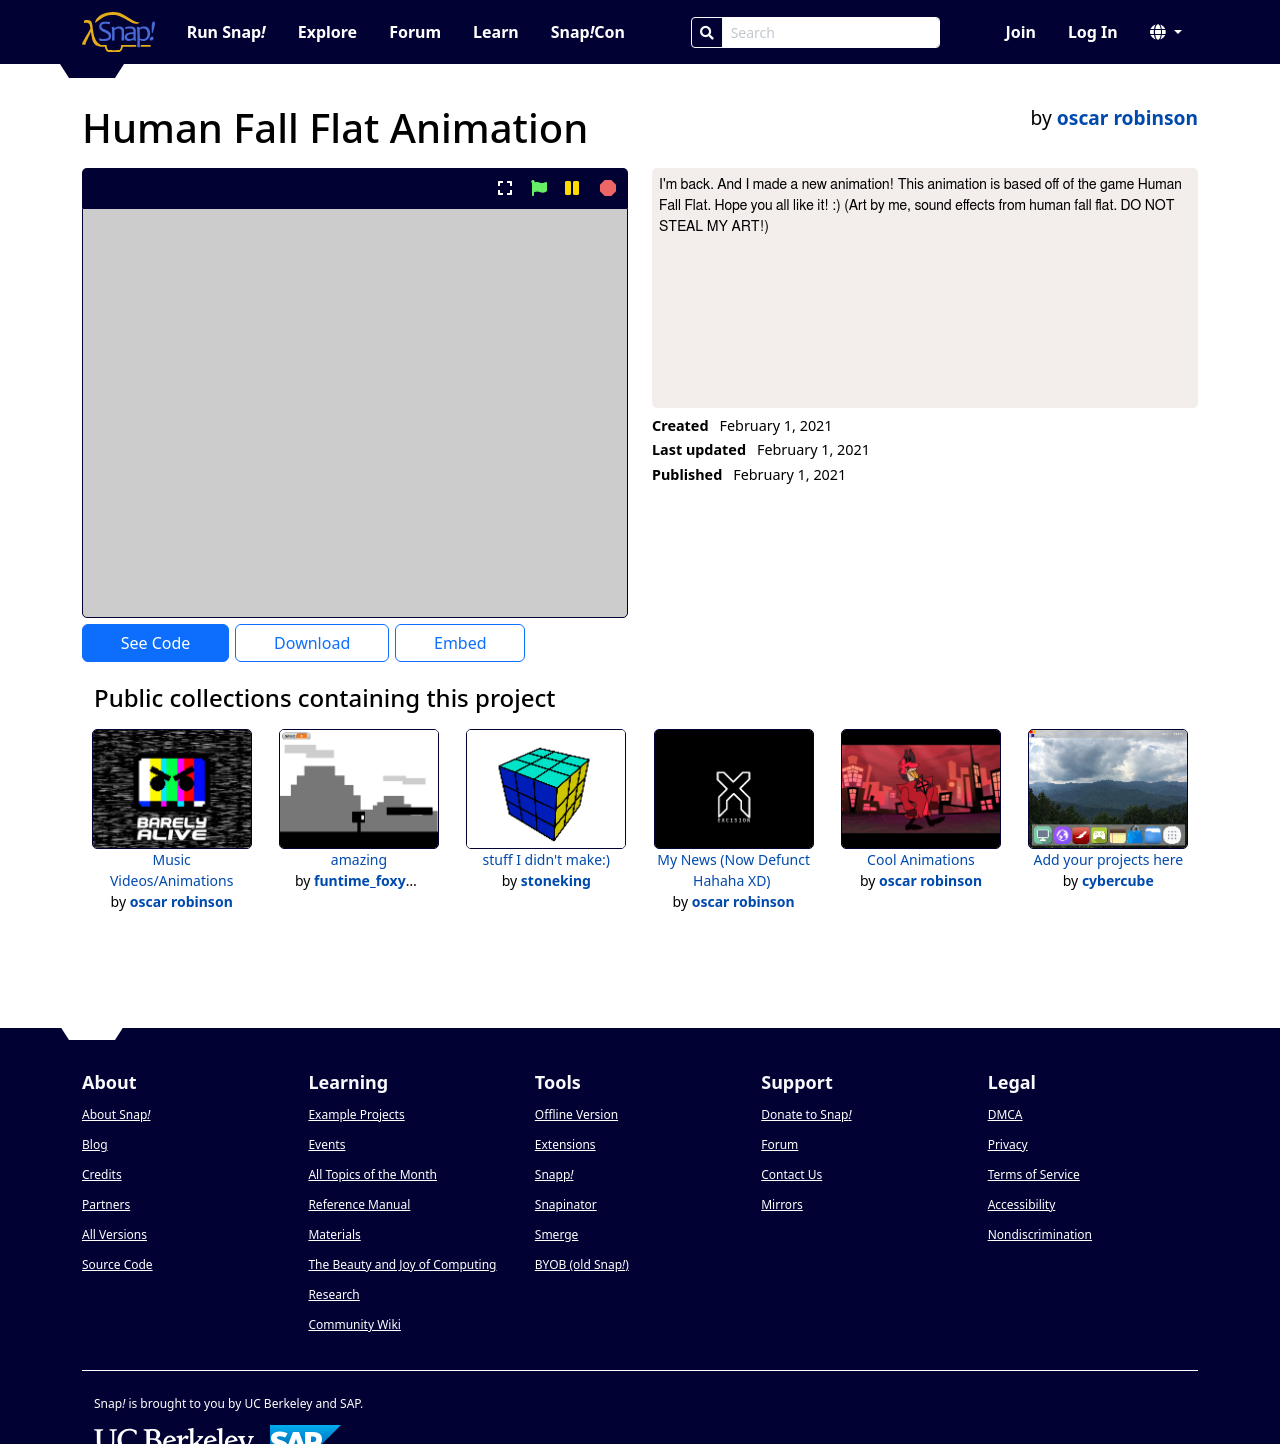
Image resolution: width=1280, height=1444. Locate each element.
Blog (95, 1144)
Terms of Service (1034, 1174)
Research (333, 1294)
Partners (106, 1204)
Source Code (117, 1264)
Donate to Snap (806, 1114)
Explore (327, 32)
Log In (1093, 32)
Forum (415, 32)
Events (326, 1144)
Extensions (565, 1144)
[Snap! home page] (118, 32)
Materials (334, 1234)
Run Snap (226, 32)
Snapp (554, 1174)
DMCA (1005, 1114)
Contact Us (791, 1174)
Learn (496, 32)
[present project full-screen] (505, 188)
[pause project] (571, 188)
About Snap (116, 1114)
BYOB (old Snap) (582, 1264)
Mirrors (782, 1204)
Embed (460, 643)
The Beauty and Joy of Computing (402, 1264)
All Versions (114, 1234)
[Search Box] (831, 32)
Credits (102, 1174)
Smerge (557, 1234)
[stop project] (605, 188)
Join (1020, 32)
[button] (1166, 32)
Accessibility (1022, 1204)
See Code (156, 643)
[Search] (707, 32)
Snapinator (566, 1204)
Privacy (1008, 1144)
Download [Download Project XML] (312, 643)
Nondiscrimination (1040, 1234)
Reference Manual (359, 1204)
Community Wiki (354, 1324)
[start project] (538, 188)
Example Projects (356, 1114)
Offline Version (576, 1114)
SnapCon (588, 32)
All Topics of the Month (372, 1174)
